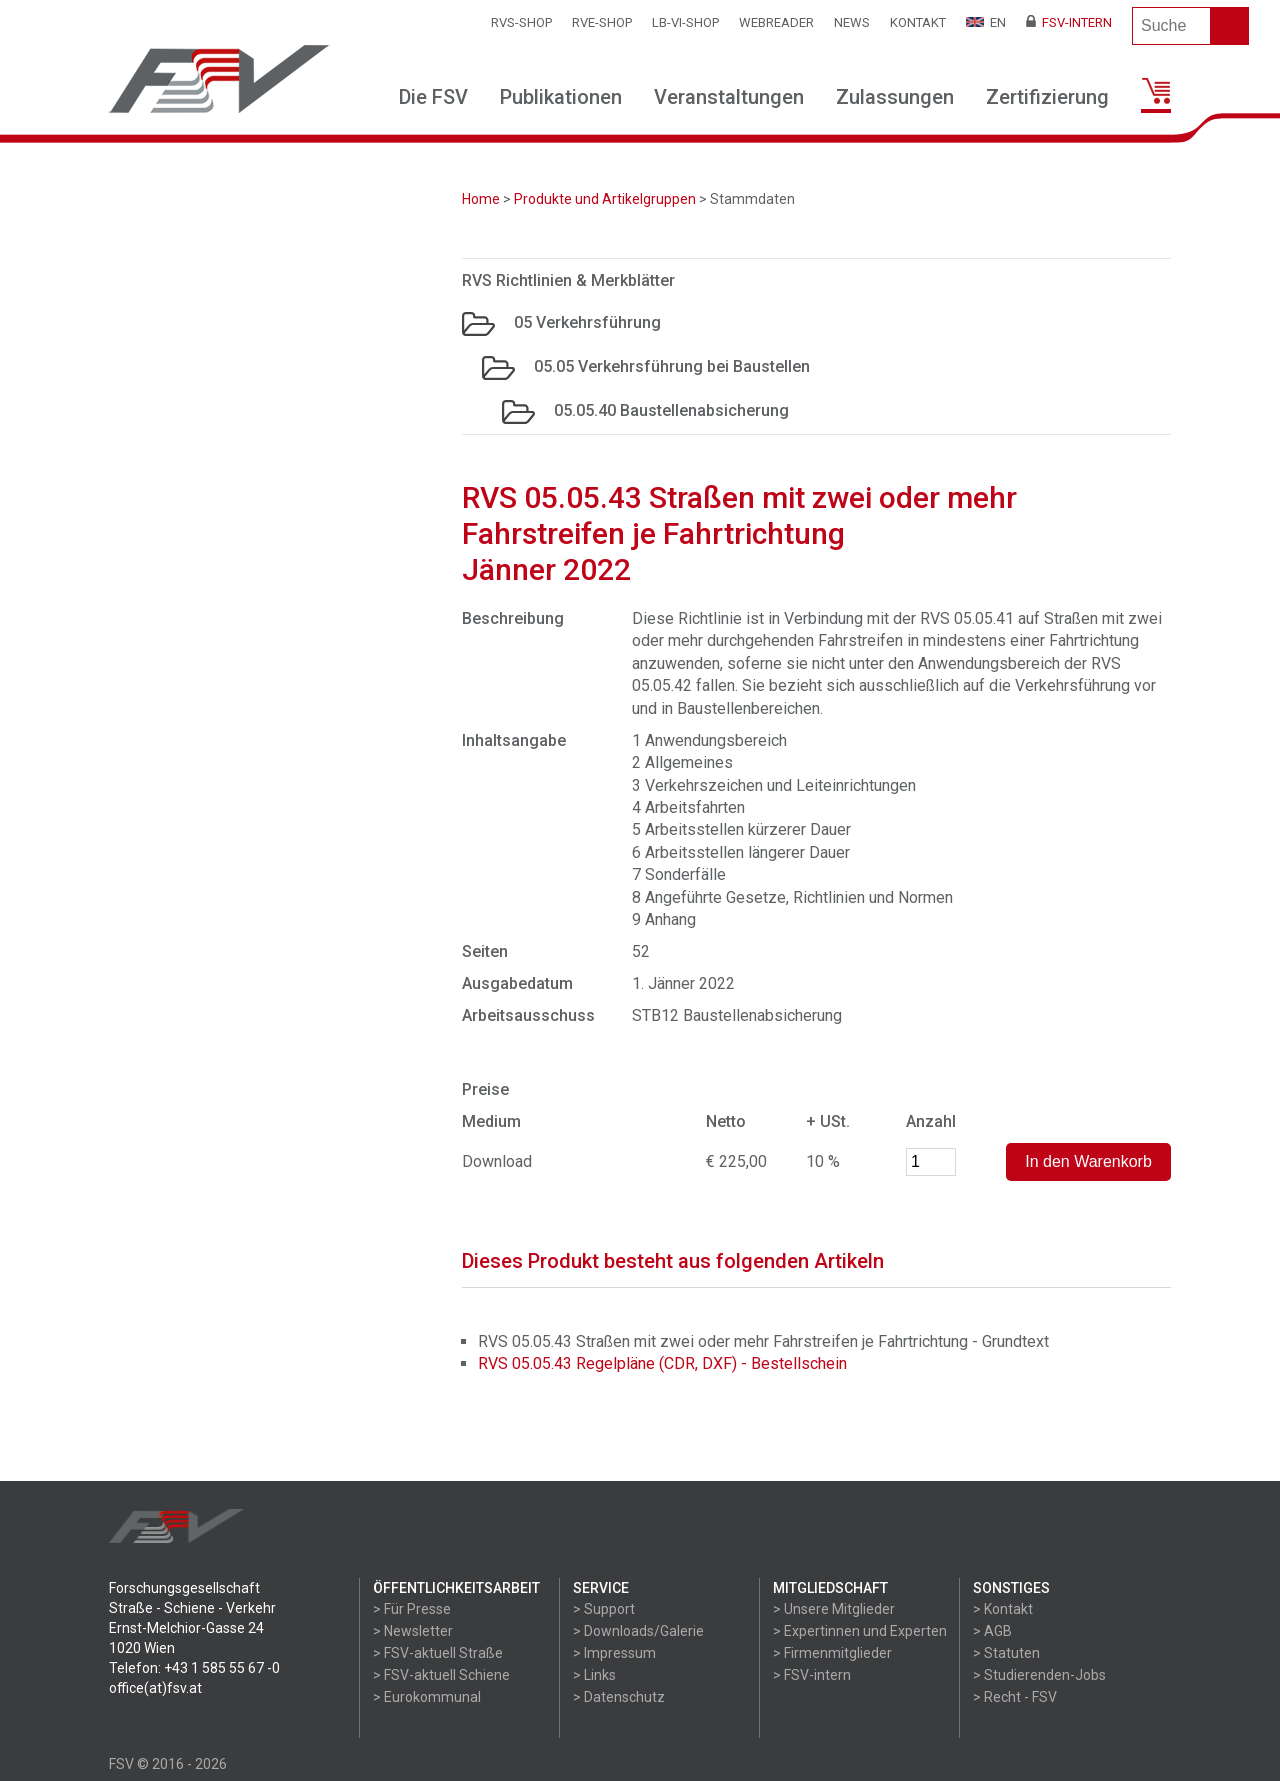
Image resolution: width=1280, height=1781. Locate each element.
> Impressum (614, 1653)
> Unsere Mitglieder (834, 1609)
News (852, 22)
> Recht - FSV (1015, 1697)
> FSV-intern (812, 1675)
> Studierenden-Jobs (1039, 1675)
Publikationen (561, 97)
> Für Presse (412, 1609)
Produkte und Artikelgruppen (605, 199)
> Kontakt (1003, 1609)
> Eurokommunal (427, 1697)
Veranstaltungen (729, 97)
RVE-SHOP (602, 22)
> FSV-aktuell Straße (438, 1653)
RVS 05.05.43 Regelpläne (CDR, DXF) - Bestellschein (662, 1363)
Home (481, 199)
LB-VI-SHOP (685, 22)
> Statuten (1006, 1653)
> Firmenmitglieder (832, 1653)
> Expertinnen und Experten (860, 1631)
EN (986, 22)
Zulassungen (895, 97)
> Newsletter (413, 1631)
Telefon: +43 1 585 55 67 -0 (194, 1668)
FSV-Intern (1069, 22)
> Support (604, 1609)
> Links (594, 1675)
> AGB (992, 1631)
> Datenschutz (619, 1697)
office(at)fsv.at (155, 1688)
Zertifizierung (1047, 97)
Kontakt (918, 22)
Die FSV (433, 97)
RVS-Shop (521, 22)
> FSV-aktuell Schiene (441, 1675)
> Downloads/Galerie (638, 1631)
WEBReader (776, 22)
